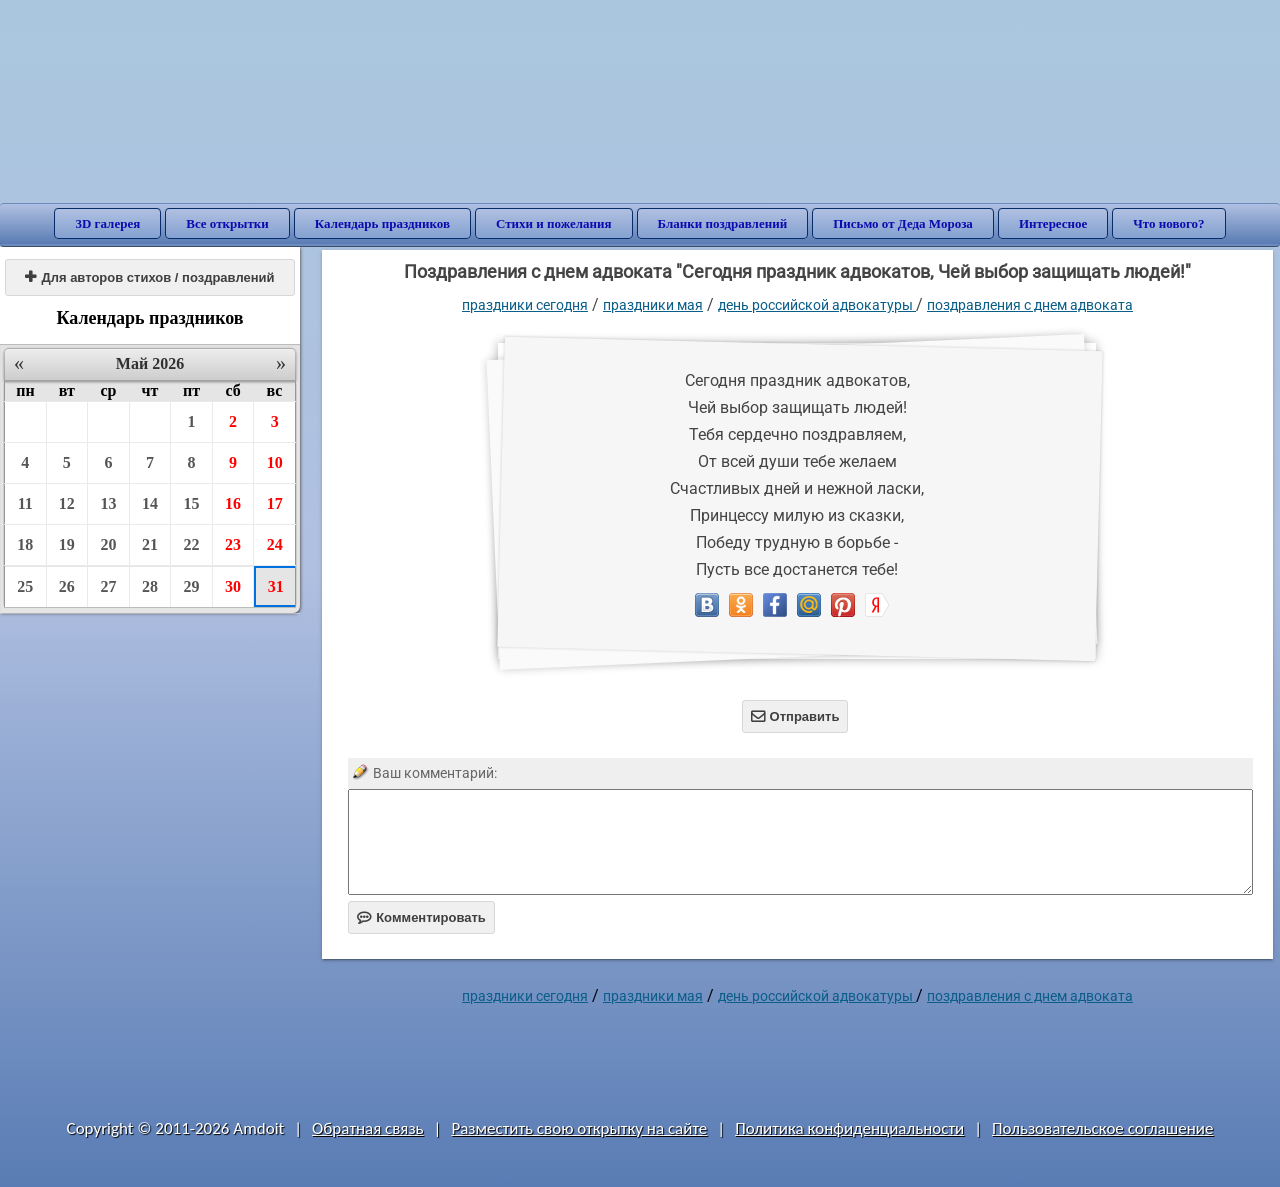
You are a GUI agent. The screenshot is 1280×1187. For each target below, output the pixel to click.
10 (275, 462)
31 (276, 586)
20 (108, 544)
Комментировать (421, 917)
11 (25, 503)
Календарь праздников (382, 223)
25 (25, 586)
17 (275, 503)
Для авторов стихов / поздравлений (149, 277)
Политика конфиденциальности (849, 1128)
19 (67, 544)
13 (108, 503)
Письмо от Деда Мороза (903, 223)
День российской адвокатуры (817, 305)
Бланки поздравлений (723, 223)
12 (67, 503)
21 (150, 544)
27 (108, 586)
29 (192, 586)
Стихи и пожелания (554, 223)
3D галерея (107, 223)
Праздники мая (653, 305)
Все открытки (227, 223)
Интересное (1053, 223)
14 (150, 503)
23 (233, 544)
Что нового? (1168, 223)
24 (275, 544)
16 (233, 503)
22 (192, 544)
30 (233, 586)
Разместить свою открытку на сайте (579, 1128)
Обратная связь (368, 1128)
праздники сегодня (525, 305)
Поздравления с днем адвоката (1030, 305)
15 (192, 503)
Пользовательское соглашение (1102, 1128)
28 (150, 586)
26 (67, 586)
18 (25, 544)
